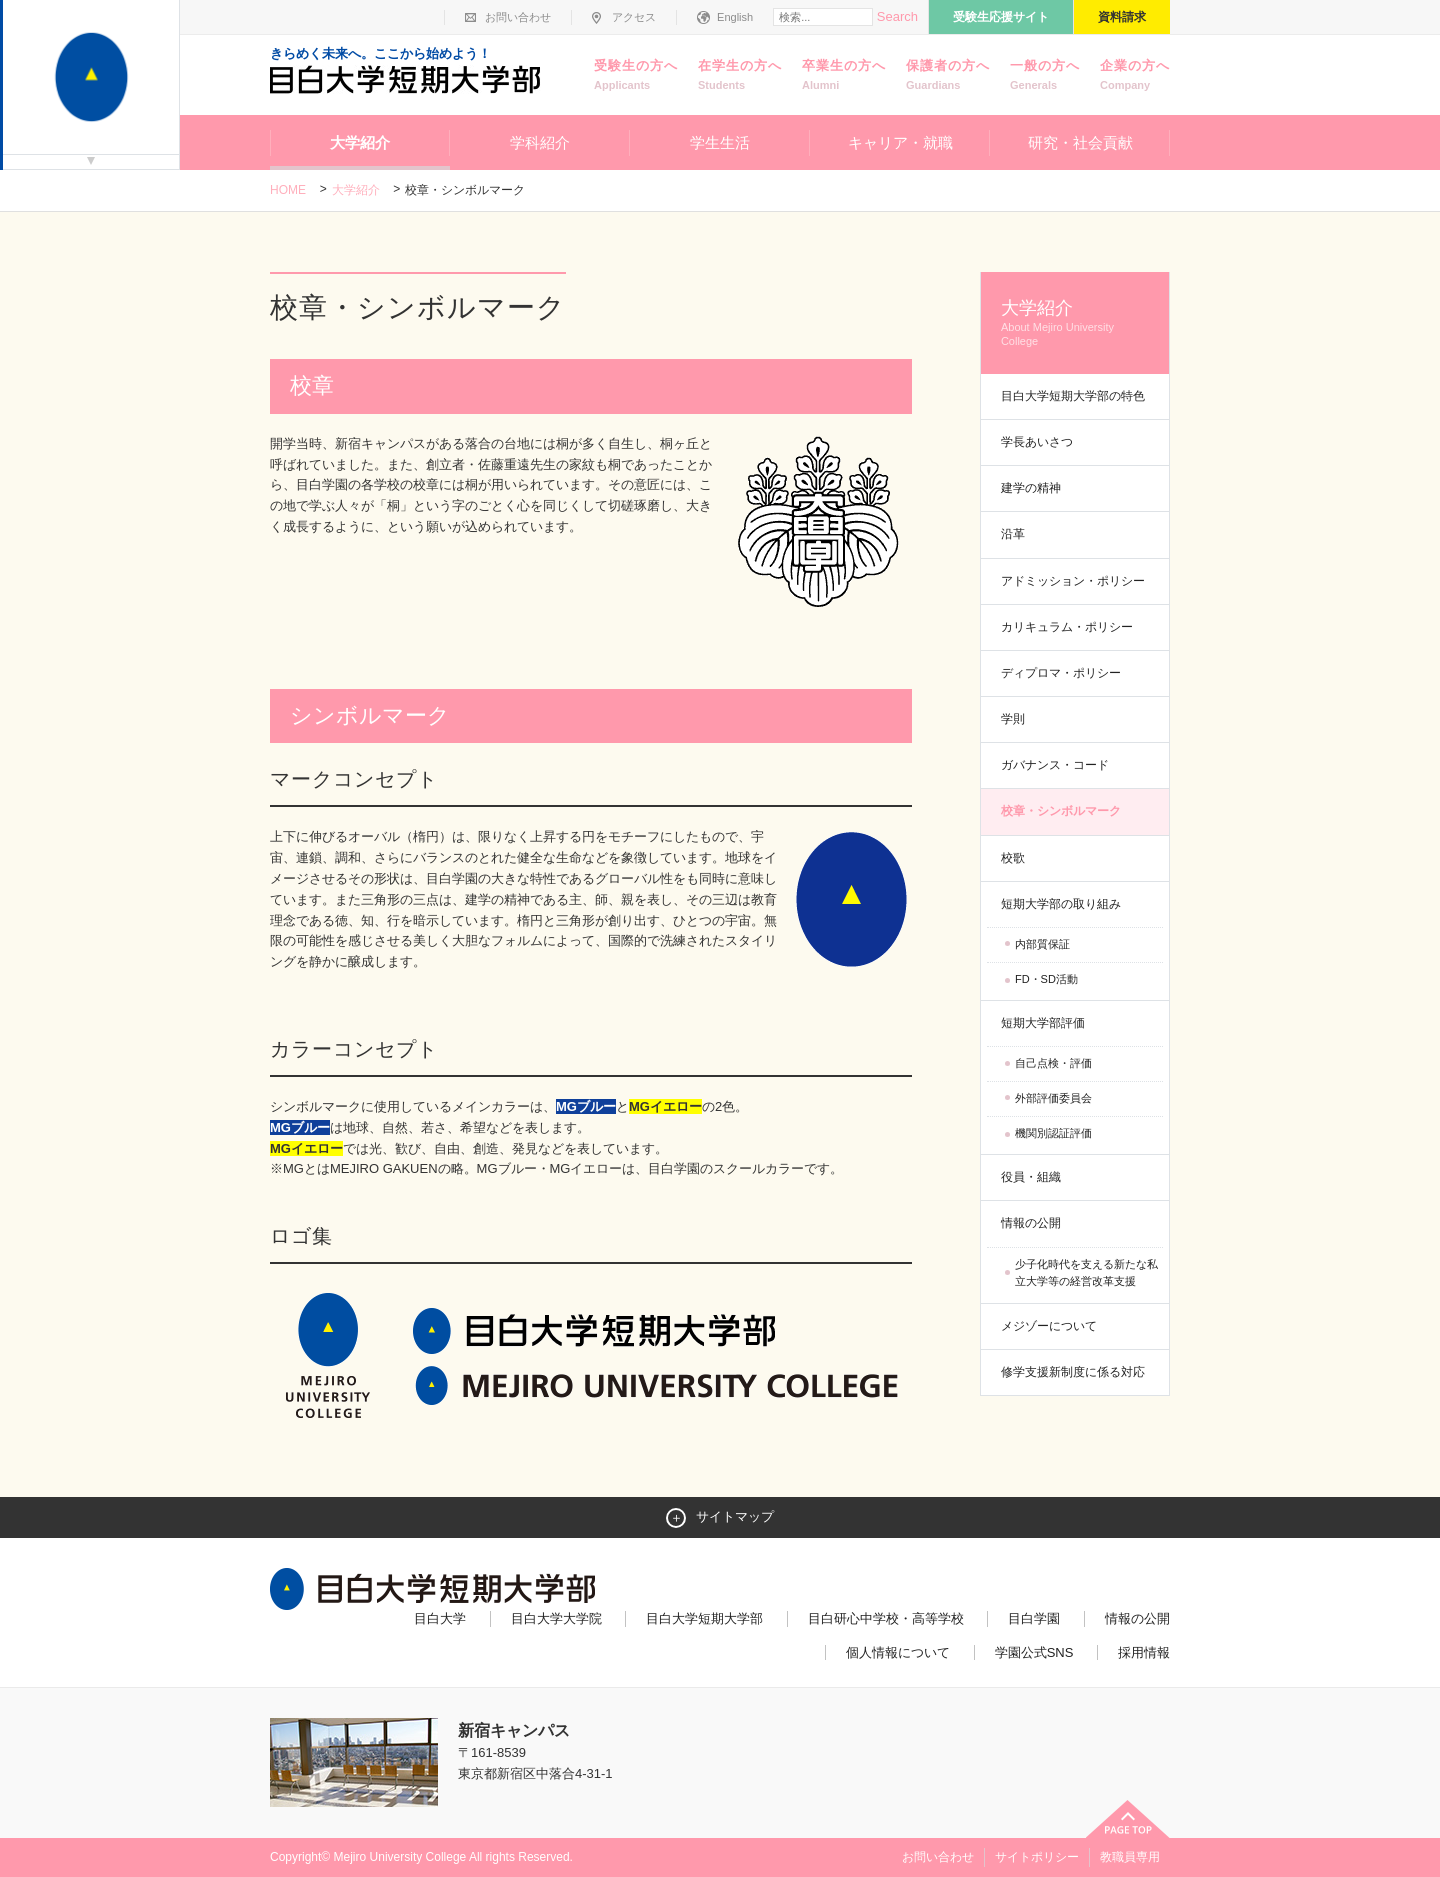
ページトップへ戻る (1128, 1819)
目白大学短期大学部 (704, 1618)
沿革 (1013, 534)
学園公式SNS (1034, 1652)
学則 (1013, 719)
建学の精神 (1031, 488)
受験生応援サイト (1001, 17)
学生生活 (720, 142)
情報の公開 (1031, 1223)
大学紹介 (360, 142)
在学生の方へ (740, 76)
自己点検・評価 (1053, 1063)
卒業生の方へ (844, 76)
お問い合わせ (518, 17)
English (735, 17)
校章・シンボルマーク (1061, 811)
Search (897, 16)
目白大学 (440, 1618)
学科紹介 (540, 142)
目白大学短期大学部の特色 (1073, 396)
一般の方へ (1045, 76)
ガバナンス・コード (1055, 765)
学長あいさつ (1037, 442)
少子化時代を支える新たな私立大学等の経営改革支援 (1086, 1273)
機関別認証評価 (1053, 1133)
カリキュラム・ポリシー (1067, 627)
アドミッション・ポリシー (1073, 581)
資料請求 (1122, 17)
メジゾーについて (1049, 1326)
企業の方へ (1135, 76)
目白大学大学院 (556, 1618)
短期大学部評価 (1043, 1023)
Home (288, 190)
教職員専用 (1130, 1857)
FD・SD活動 (1046, 979)
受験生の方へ (636, 76)
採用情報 (1144, 1652)
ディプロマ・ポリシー (1061, 673)
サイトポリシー (1037, 1857)
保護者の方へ (948, 76)
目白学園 (1034, 1618)
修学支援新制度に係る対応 (1073, 1372)
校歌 (1013, 858)
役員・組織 (1031, 1177)
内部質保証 (1042, 944)
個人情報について (898, 1652)
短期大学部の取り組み (1061, 904)
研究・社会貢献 (1080, 142)
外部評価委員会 (1053, 1098)
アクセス (634, 17)
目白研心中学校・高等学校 (886, 1618)
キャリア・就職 (900, 142)
